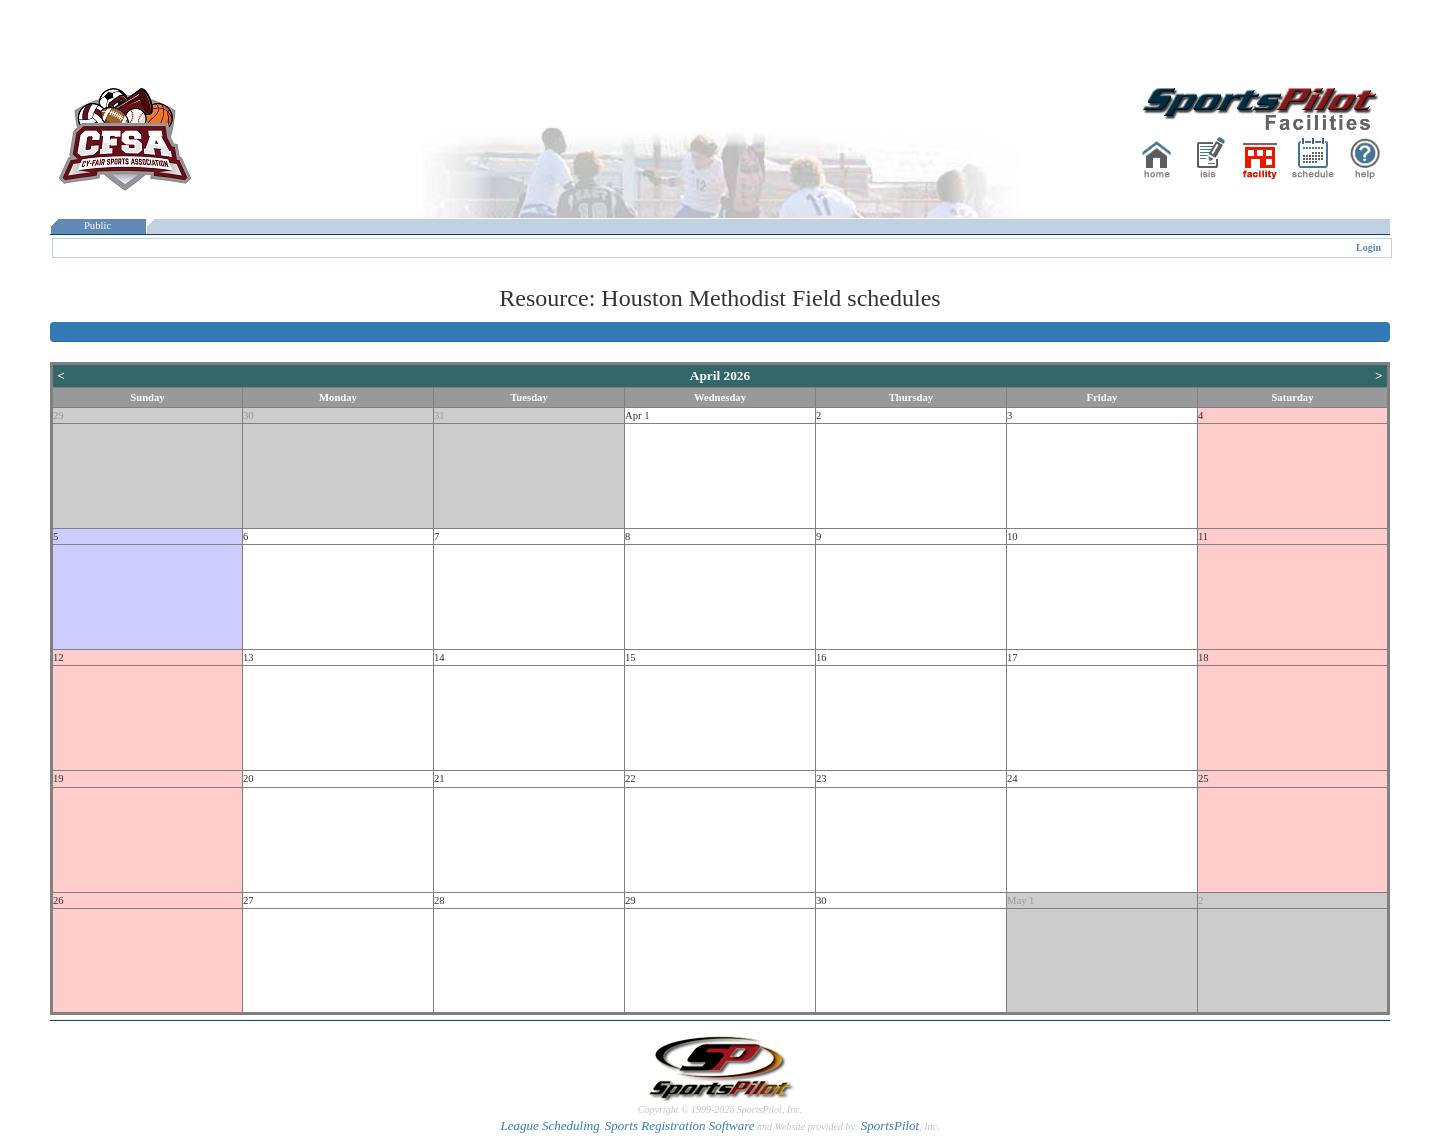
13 (248, 657)
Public (98, 225)
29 (58, 415)
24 (1012, 778)
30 (248, 415)
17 (1012, 657)
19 (58, 778)
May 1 (1021, 900)
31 (439, 415)
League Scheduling (549, 1125)
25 (1203, 778)
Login (1368, 247)
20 (248, 778)
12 (58, 657)
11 (1203, 536)
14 (439, 657)
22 (630, 778)
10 (1012, 536)
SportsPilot (890, 1125)
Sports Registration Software (680, 1125)
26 (58, 900)
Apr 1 (637, 415)
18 (1203, 657)
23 (821, 778)
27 (248, 900)
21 (439, 778)
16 (821, 657)
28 (439, 900)
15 (630, 657)
